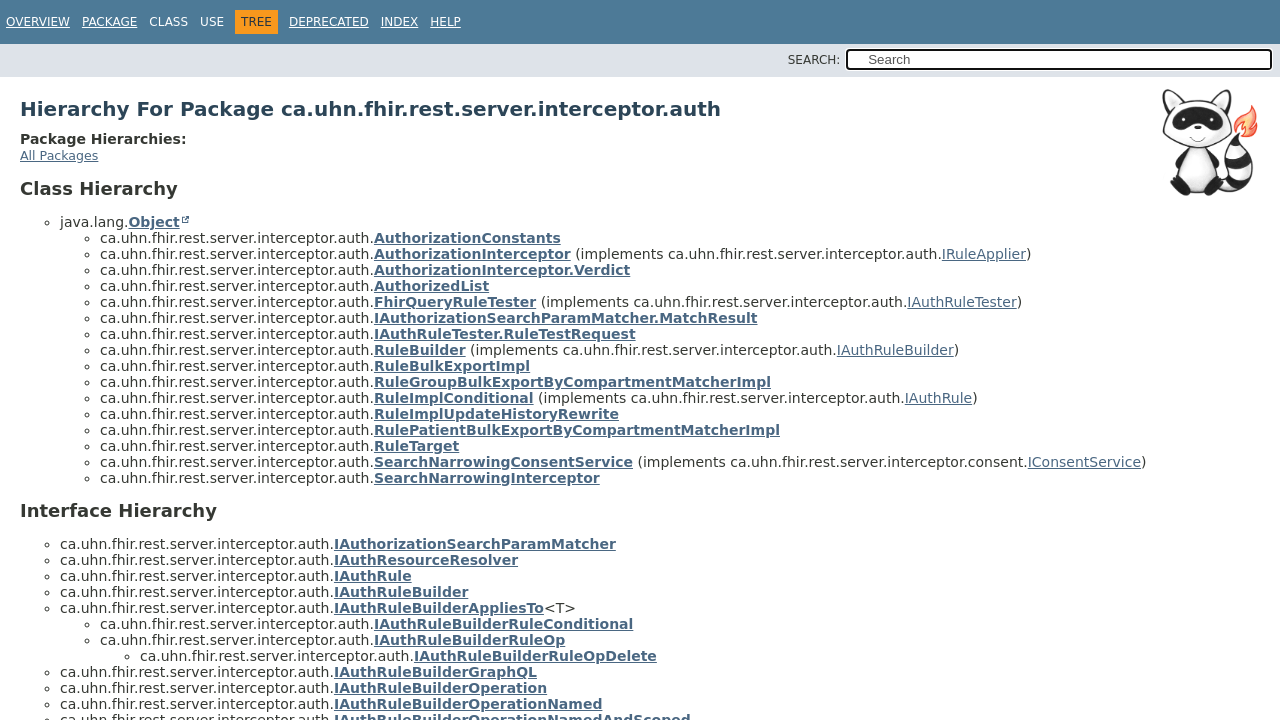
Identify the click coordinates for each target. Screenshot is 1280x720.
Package (109, 22)
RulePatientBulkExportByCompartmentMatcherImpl (577, 430)
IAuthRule (938, 398)
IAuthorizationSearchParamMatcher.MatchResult (566, 318)
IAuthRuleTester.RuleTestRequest (505, 334)
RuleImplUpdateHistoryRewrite (496, 414)
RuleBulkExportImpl (452, 366)
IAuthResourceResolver (426, 560)
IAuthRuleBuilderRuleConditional (503, 624)
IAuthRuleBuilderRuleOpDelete (535, 656)
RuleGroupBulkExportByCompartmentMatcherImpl (572, 382)
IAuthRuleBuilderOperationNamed (468, 704)
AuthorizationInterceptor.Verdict (502, 270)
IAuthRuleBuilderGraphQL (435, 672)
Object (153, 222)
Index (400, 22)
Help (445, 22)
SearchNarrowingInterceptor (487, 478)
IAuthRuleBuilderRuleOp (469, 640)
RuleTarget (416, 446)
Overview (38, 22)
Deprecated (329, 22)
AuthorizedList (431, 286)
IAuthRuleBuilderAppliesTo (439, 608)
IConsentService (1084, 462)
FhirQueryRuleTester (455, 302)
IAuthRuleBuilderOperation (440, 688)
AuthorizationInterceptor (472, 254)
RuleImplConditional (454, 398)
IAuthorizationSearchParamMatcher (475, 544)
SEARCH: (814, 60)
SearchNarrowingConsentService (503, 462)
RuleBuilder (420, 350)
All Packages (59, 155)
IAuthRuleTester (961, 302)
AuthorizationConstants (467, 238)
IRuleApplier (984, 254)
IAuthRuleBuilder (895, 350)
